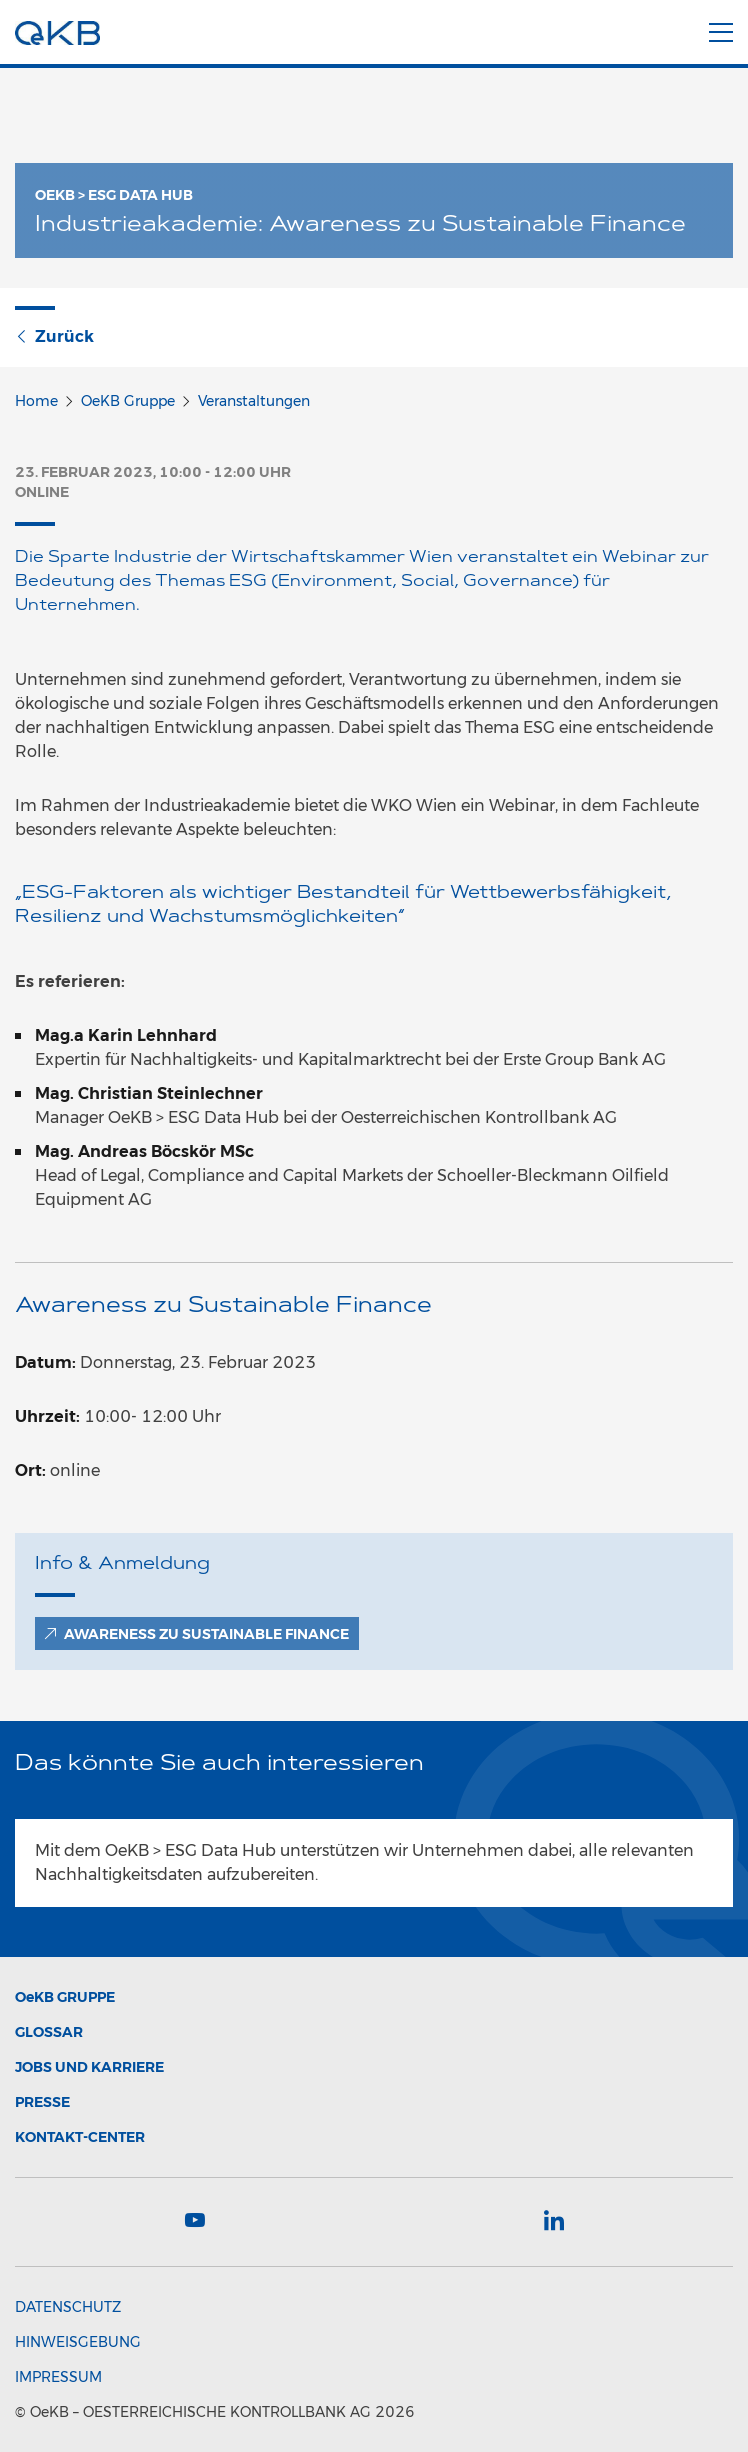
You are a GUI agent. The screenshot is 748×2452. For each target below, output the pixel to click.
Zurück (54, 336)
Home (36, 401)
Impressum (58, 2377)
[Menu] (721, 29)
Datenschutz (68, 2307)
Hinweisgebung (78, 2342)
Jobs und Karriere (89, 2067)
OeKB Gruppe (128, 401)
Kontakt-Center (80, 2137)
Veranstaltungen (254, 401)
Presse (42, 2102)
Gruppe (65, 1997)
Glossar (49, 2032)
